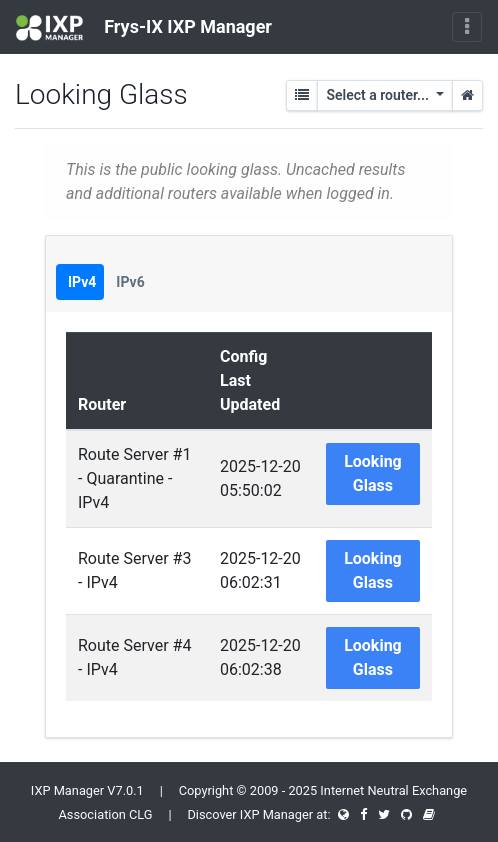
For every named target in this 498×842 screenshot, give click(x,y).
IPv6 (130, 282)
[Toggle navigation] (467, 27)
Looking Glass (373, 473)
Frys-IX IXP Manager (144, 28)
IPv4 (82, 282)
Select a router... (379, 95)
